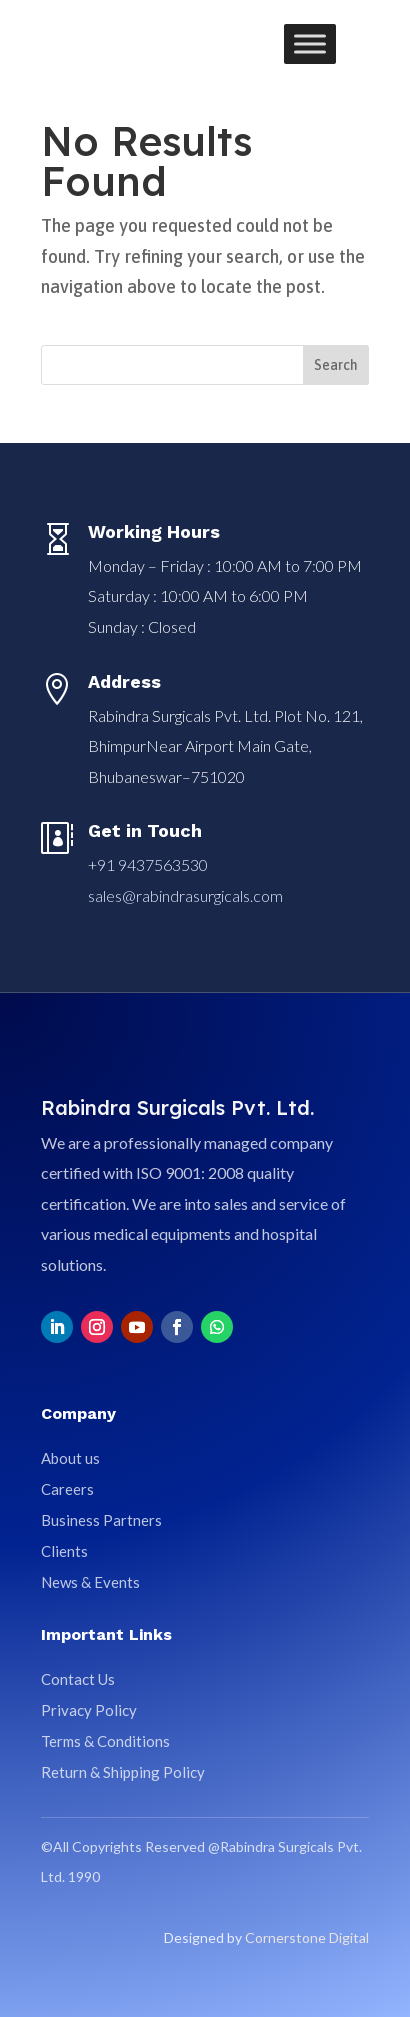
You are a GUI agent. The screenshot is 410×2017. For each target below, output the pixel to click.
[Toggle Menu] (310, 43)
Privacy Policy (89, 1710)
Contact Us (78, 1679)
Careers (67, 1489)
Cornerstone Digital (307, 1937)
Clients (64, 1551)
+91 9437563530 (148, 864)
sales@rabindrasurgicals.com (185, 895)
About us (70, 1458)
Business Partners (101, 1520)
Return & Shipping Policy (123, 1772)
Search (336, 365)
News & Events (90, 1582)
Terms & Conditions (105, 1741)
